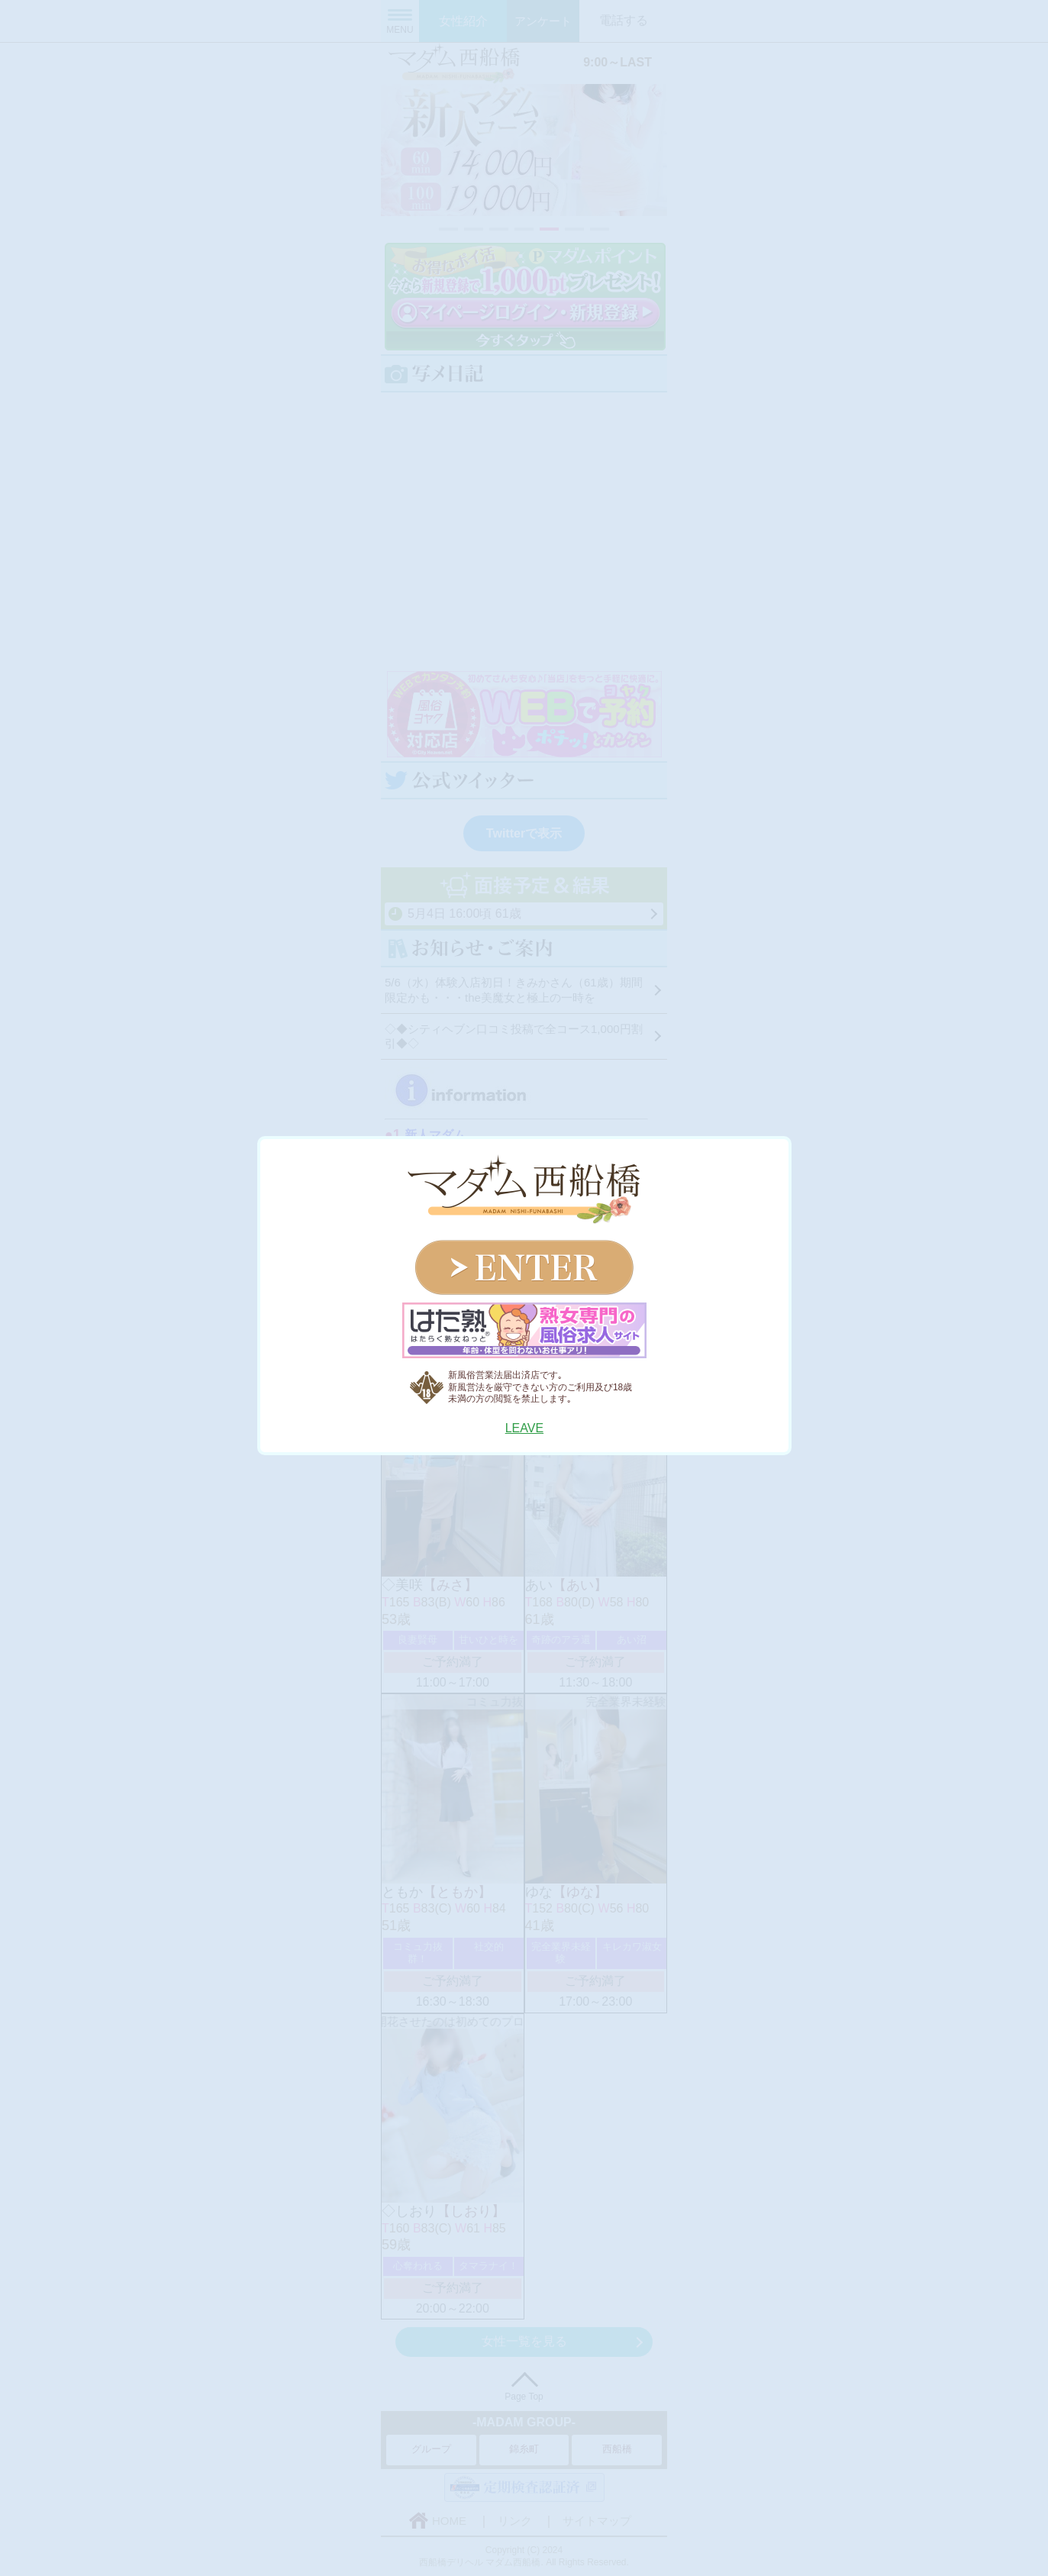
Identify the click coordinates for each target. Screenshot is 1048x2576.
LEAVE (524, 1428)
